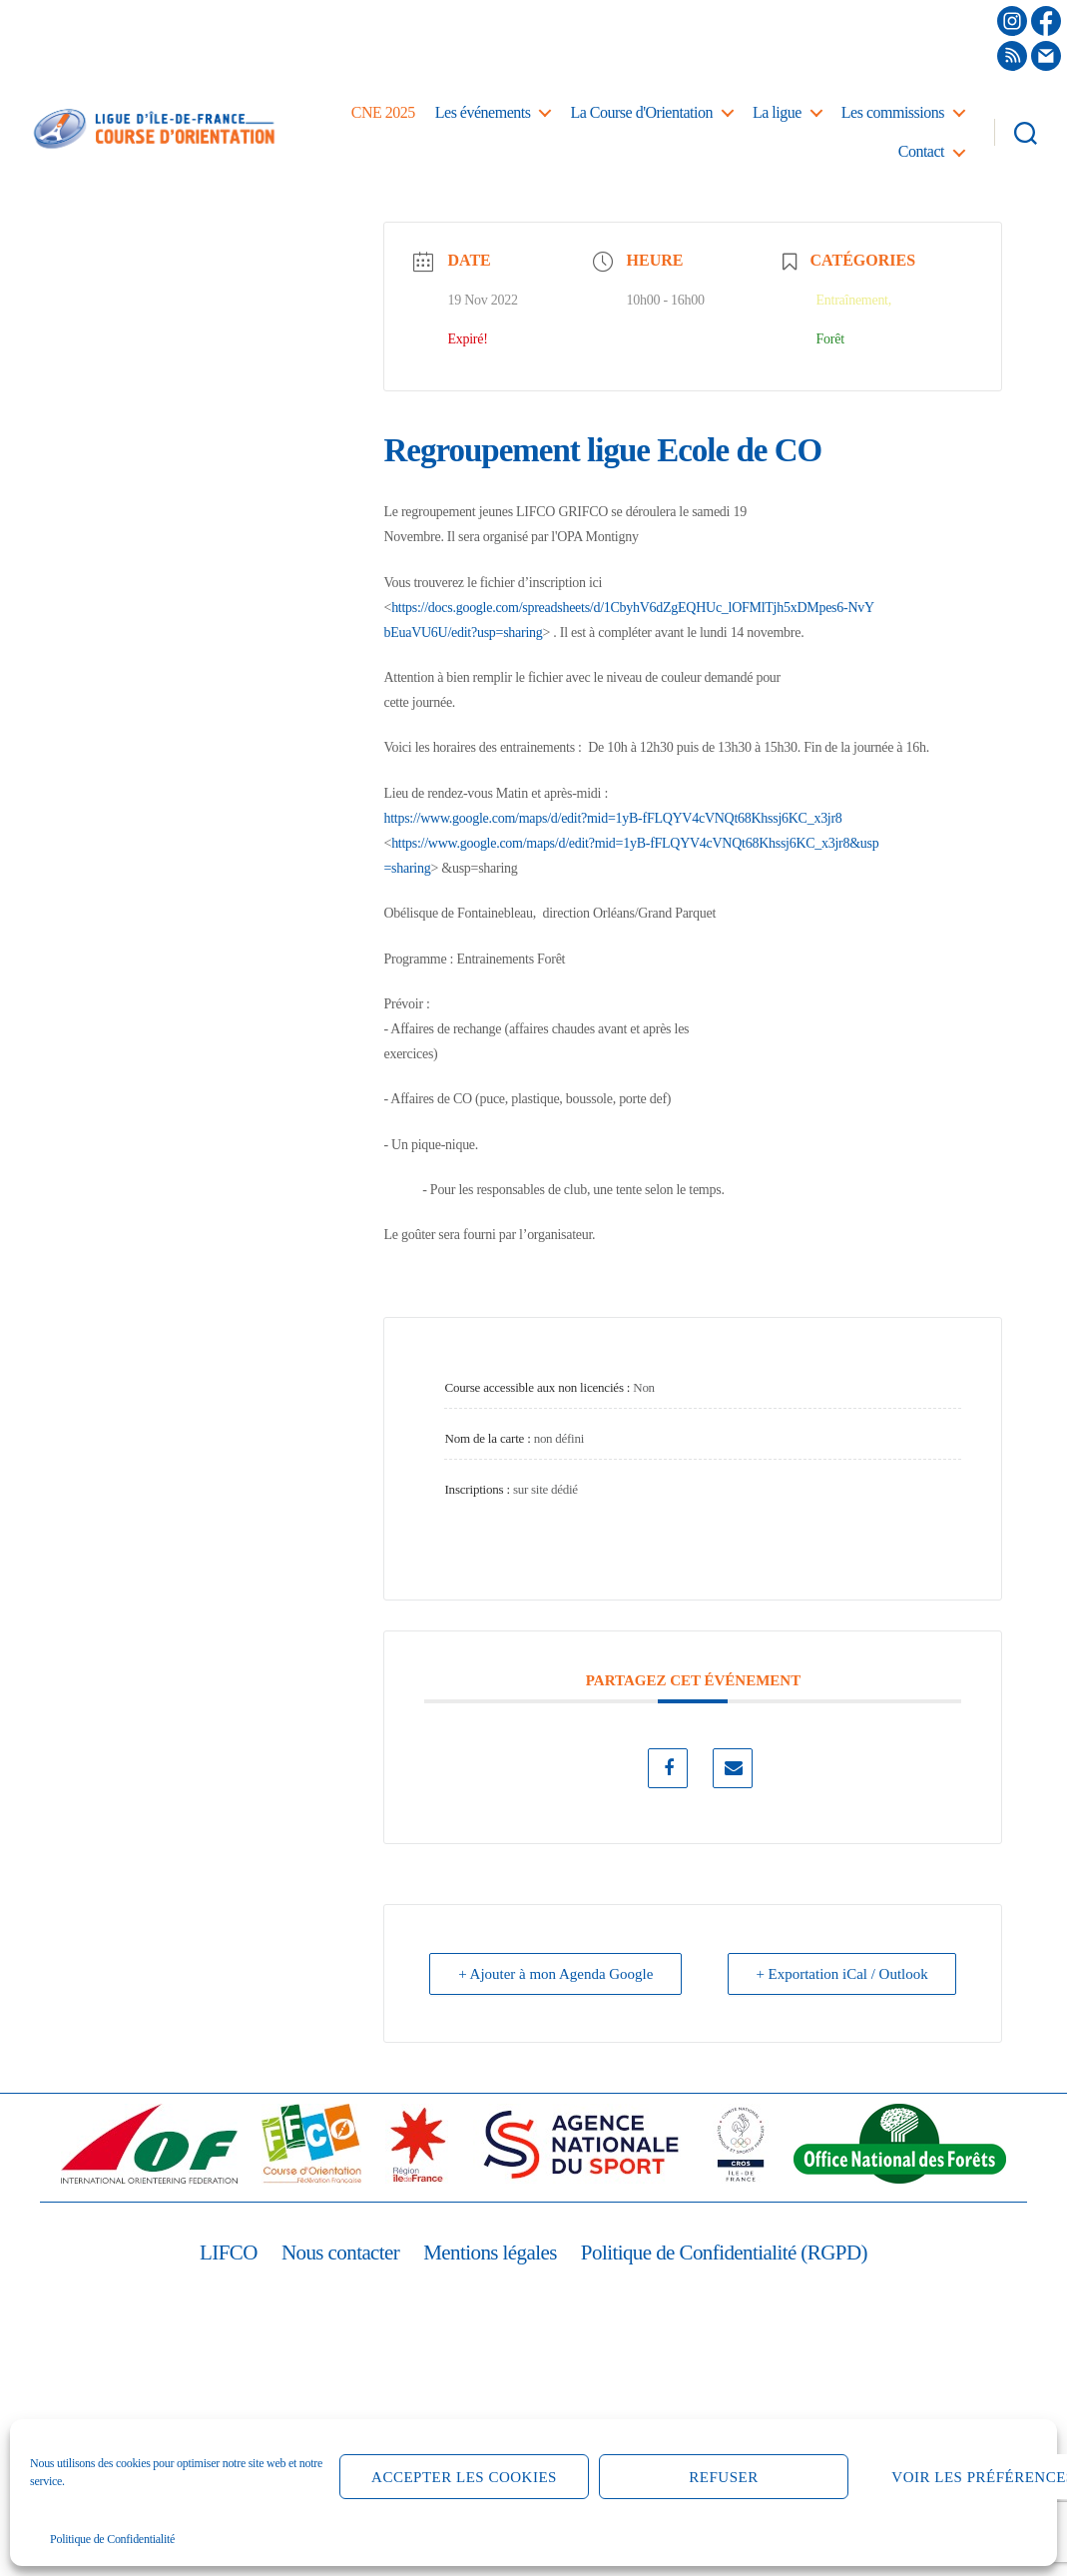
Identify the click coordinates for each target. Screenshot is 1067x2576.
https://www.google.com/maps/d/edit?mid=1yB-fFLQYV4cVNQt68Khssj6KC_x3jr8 (612, 818)
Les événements (483, 112)
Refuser (723, 2477)
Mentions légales (490, 2252)
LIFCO (229, 2252)
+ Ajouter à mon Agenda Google (556, 1974)
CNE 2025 (383, 112)
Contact (921, 151)
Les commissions (892, 112)
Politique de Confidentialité (112, 2539)
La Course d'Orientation (641, 112)
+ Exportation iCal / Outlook (842, 1974)
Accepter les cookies (464, 2477)
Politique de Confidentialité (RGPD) (724, 2252)
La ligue (777, 112)
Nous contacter (340, 2252)
